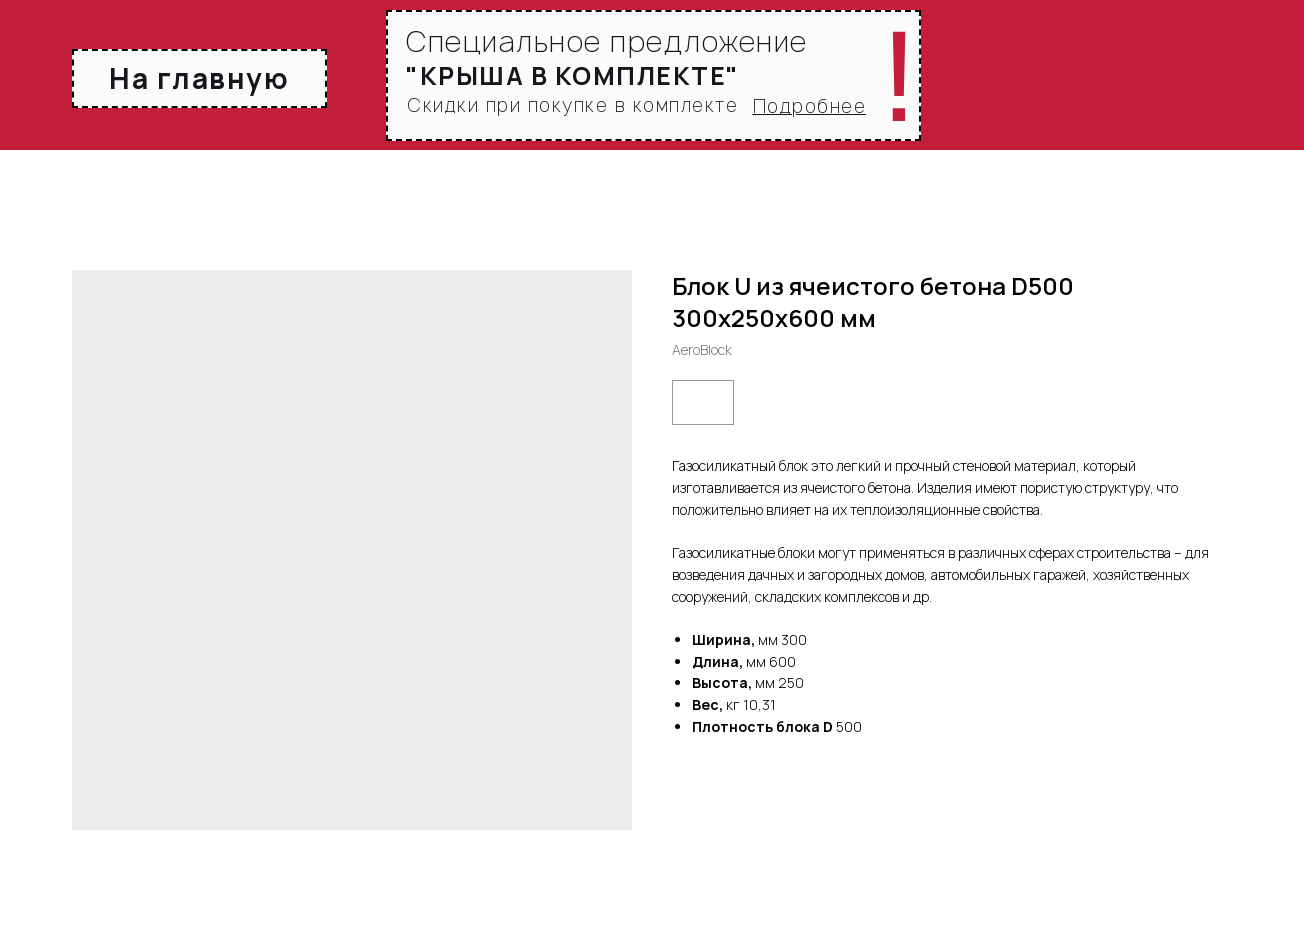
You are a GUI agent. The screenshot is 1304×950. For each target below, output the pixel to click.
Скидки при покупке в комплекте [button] (572, 105)
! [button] (900, 76)
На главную (199, 78)
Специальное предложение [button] (607, 41)
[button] (810, 106)
